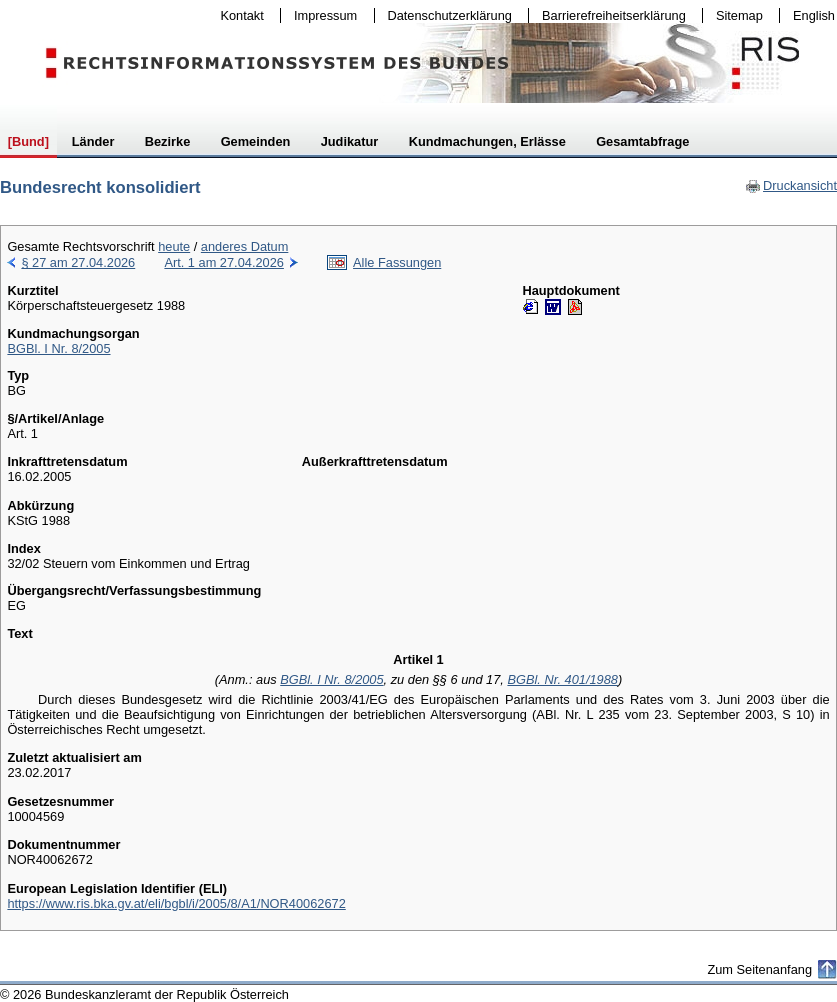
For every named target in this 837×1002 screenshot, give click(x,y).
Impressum (321, 15)
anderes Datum (245, 246)
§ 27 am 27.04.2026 (78, 262)
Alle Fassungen (397, 262)
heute (174, 246)
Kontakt (238, 15)
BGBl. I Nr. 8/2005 (58, 348)
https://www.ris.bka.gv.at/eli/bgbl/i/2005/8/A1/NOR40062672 (176, 903)
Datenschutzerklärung (445, 15)
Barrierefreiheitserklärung (609, 15)
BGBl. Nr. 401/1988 (562, 679)
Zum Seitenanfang (759, 969)
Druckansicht (791, 185)
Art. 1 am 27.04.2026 (224, 262)
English (814, 15)
